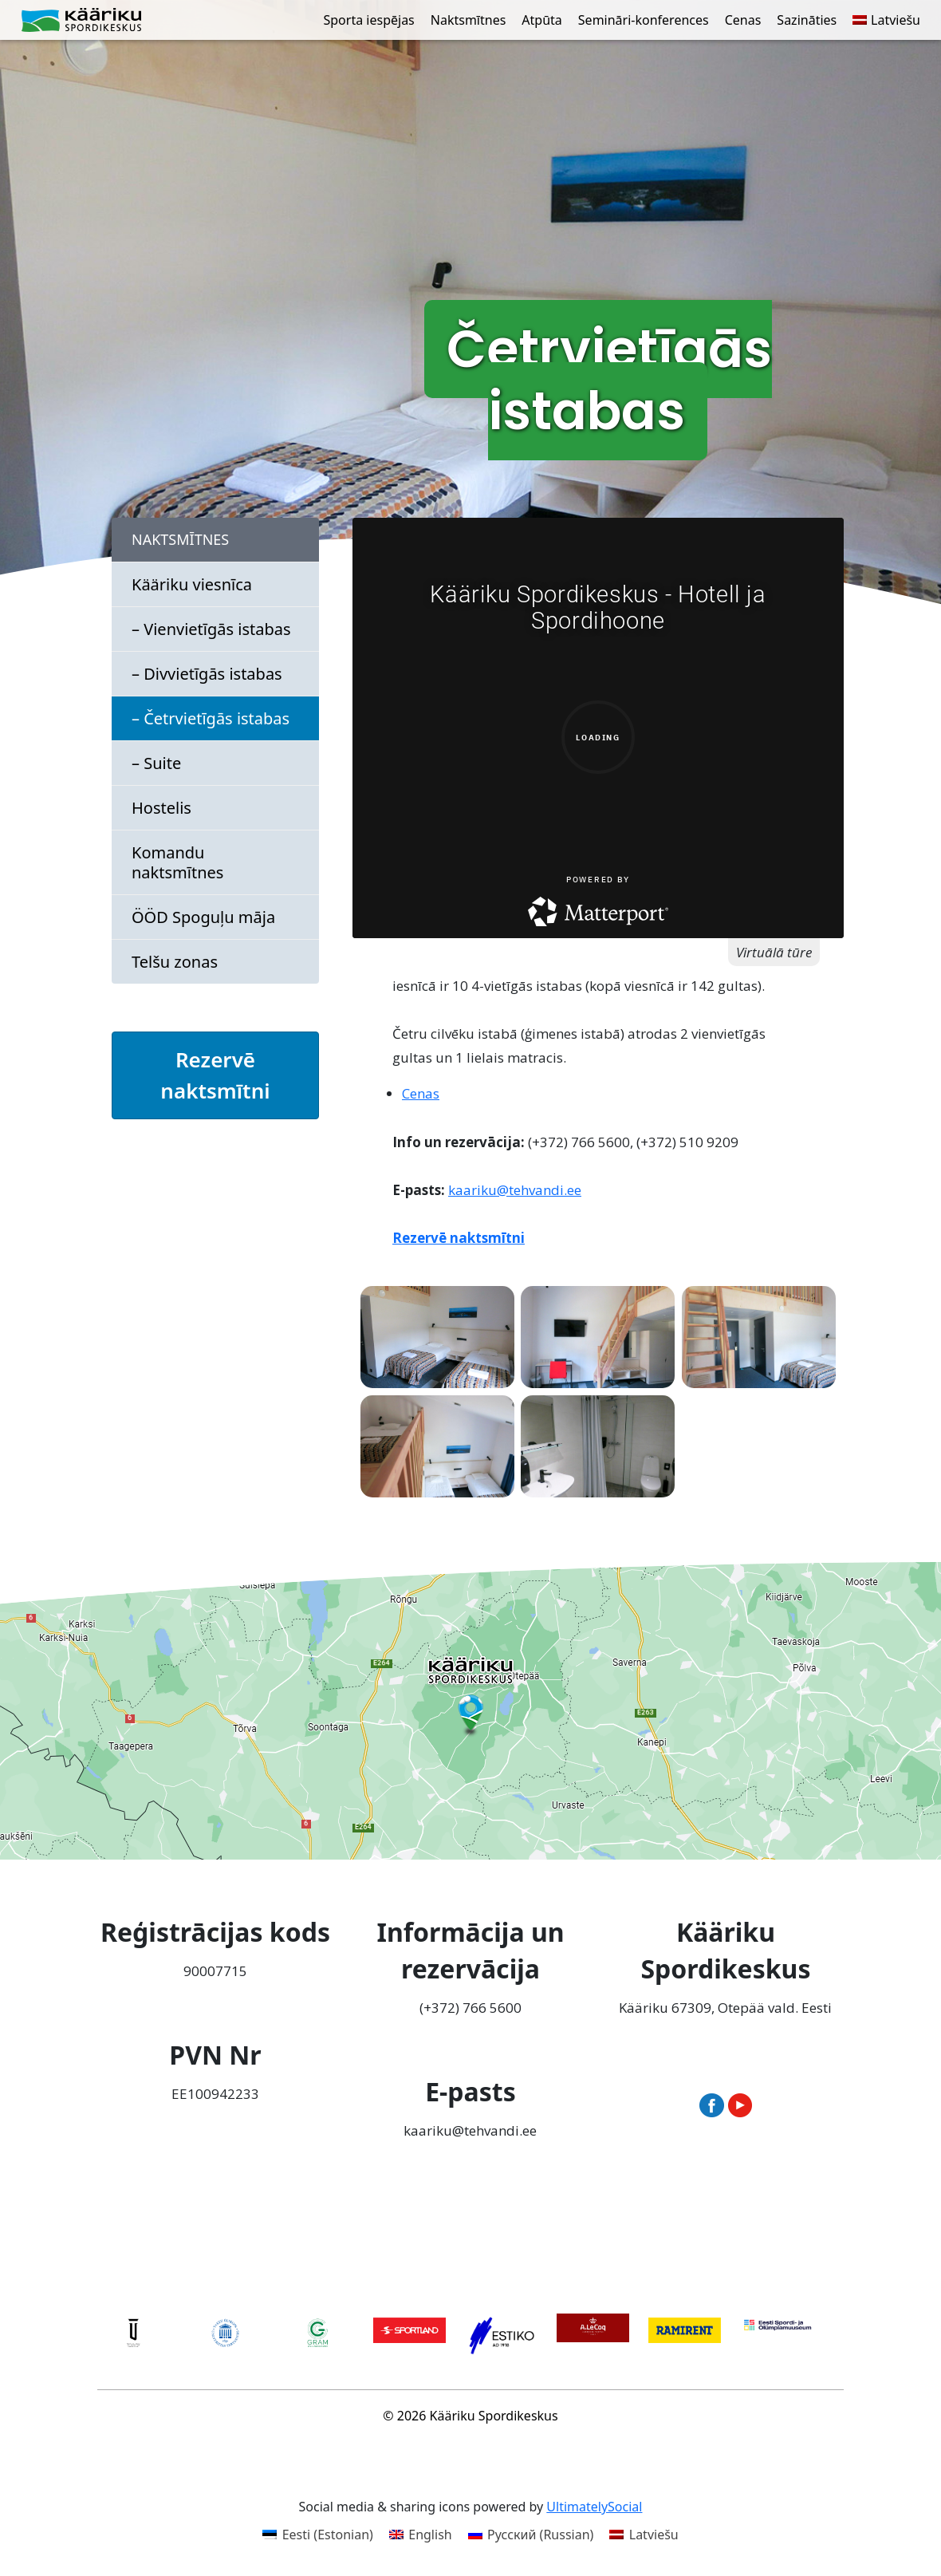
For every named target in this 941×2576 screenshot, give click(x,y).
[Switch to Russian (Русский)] (531, 2534)
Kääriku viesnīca (192, 584)
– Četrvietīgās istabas (210, 718)
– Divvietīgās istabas (207, 673)
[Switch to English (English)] (420, 2534)
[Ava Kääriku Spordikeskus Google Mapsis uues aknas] (470, 1710)
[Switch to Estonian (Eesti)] (317, 2534)
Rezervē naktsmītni (215, 1075)
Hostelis (161, 808)
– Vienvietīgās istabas (211, 629)
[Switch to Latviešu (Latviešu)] (643, 2534)
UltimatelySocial (594, 2506)
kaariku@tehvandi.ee (514, 1190)
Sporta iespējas (369, 20)
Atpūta (541, 20)
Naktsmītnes (468, 20)
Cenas (743, 20)
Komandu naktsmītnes (177, 862)
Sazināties (807, 20)
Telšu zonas (175, 961)
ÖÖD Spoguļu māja (203, 917)
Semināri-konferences (643, 20)
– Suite (156, 763)
